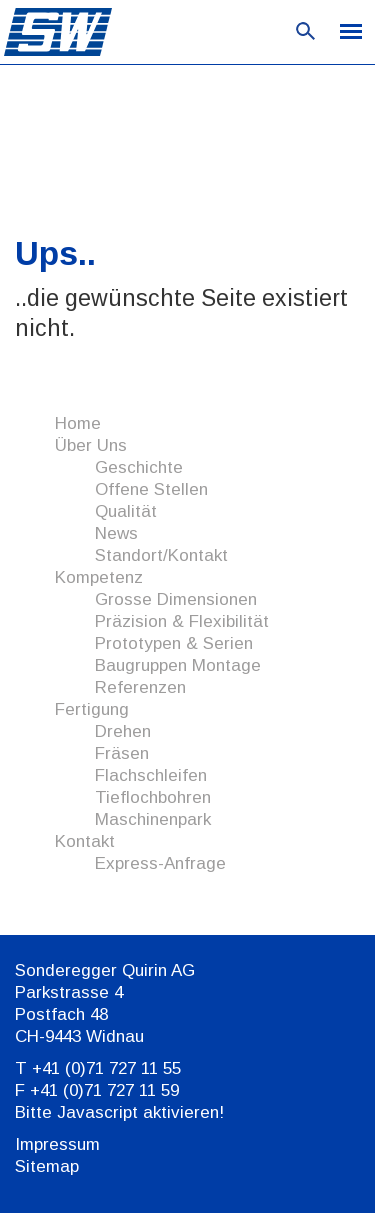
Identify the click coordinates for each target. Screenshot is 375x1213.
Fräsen (122, 753)
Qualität (126, 511)
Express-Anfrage (160, 863)
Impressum (57, 1144)
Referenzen (140, 687)
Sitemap (47, 1166)
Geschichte (139, 467)
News (116, 533)
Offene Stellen (151, 489)
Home (78, 423)
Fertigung (92, 709)
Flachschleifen (151, 775)
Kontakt (85, 841)
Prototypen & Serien (174, 643)
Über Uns (91, 445)
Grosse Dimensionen (176, 599)
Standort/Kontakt (161, 555)
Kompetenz (99, 577)
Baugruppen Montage (178, 665)
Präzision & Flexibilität (182, 621)
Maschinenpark (153, 819)
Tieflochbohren (153, 797)
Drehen (123, 731)
